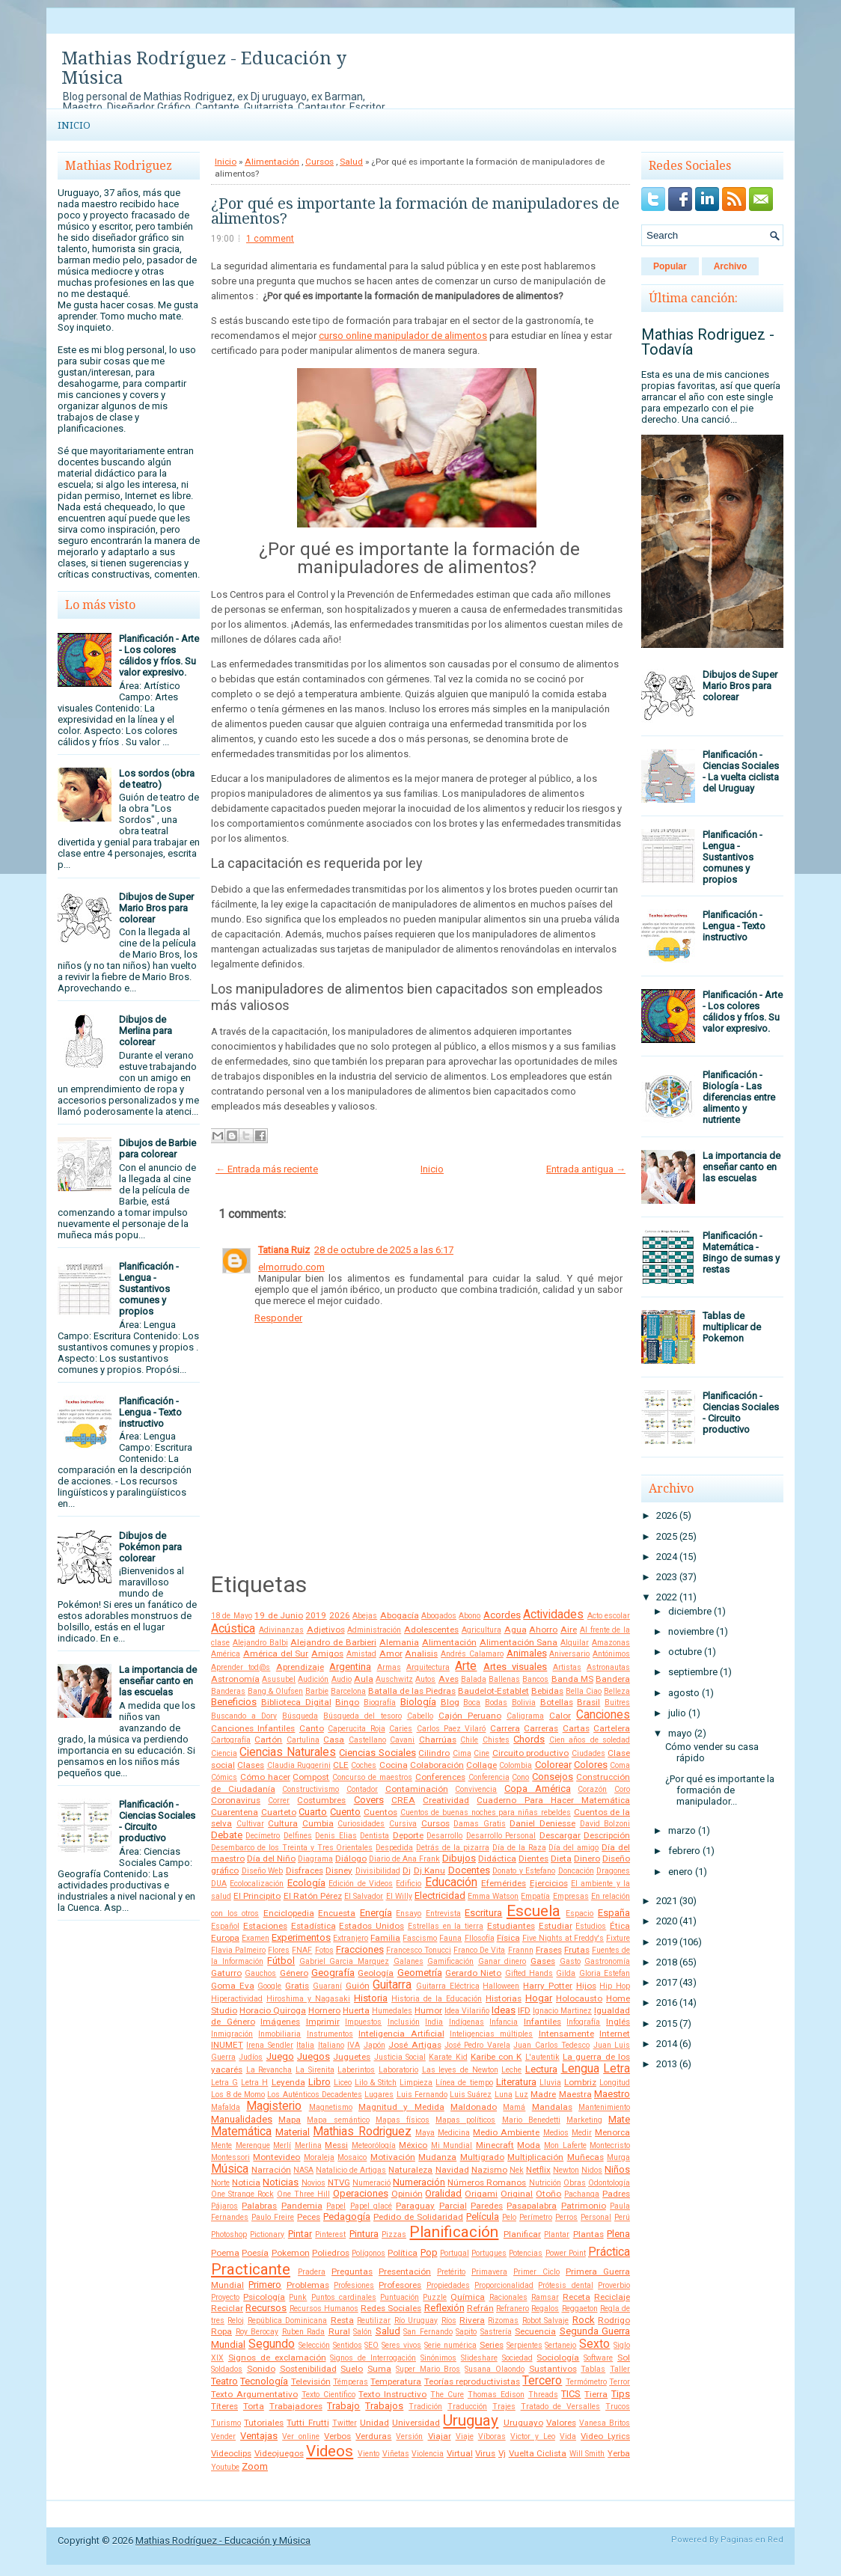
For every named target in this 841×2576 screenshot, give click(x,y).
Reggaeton (580, 2308)
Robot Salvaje (545, 2320)
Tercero (542, 2380)
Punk (298, 2297)
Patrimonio (583, 2205)
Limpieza (416, 2082)
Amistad (361, 1654)
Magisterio (274, 2106)
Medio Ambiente (506, 2132)
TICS (571, 2393)
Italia (305, 2045)
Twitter (344, 2423)
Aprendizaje (300, 1667)
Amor (391, 1653)
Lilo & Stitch (376, 2082)
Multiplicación (535, 2157)
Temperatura (395, 2381)
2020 (666, 1921)
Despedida (394, 1848)
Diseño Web (263, 1871)
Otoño (548, 2193)
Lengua (580, 2068)
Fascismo (420, 1938)
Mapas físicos (402, 2120)
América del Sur (276, 1653)
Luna (504, 2094)
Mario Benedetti (531, 2120)
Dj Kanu (430, 1870)
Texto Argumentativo (254, 2394)
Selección (314, 2345)
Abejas (364, 1616)
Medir (582, 2133)
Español (225, 1926)
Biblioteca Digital (296, 1702)
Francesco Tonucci (418, 1950)
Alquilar (574, 1643)
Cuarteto (278, 1812)
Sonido (261, 2369)
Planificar (522, 2234)
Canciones (603, 1715)
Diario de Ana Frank (404, 1859)
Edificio (408, 1883)
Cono (520, 1777)
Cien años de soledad (589, 1740)
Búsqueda (300, 1716)
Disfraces (304, 1870)
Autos (425, 1679)
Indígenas (466, 2022)
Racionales (508, 2297)
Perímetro (535, 2217)
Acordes (502, 1615)
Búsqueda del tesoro (362, 1716)
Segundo (271, 2344)
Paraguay (415, 2205)
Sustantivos (553, 2369)
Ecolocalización (257, 1883)
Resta (342, 2320)
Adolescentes (431, 1629)
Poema (225, 2253)
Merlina (308, 2145)
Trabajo (343, 2405)
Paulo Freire (272, 2217)
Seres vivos (401, 2345)
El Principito (257, 1896)
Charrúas (437, 1739)
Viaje (465, 2436)
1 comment (270, 238)
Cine (481, 1753)
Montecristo (610, 2145)
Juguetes (351, 2057)
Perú (622, 2217)
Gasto (570, 1961)
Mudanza (437, 2157)
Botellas (556, 1702)
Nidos (591, 2170)
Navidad (452, 2169)
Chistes (496, 1740)
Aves (448, 1679)
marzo (682, 1830)
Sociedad (517, 2358)
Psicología (264, 2297)
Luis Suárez (471, 2094)
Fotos (324, 1950)
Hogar (538, 1998)
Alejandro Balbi (260, 1643)
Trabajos (384, 2405)
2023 (666, 1576)
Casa (333, 1739)
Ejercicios (549, 1883)
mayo (680, 1733)
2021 (666, 1900)
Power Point (565, 2253)
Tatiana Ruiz (284, 1249)
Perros (566, 2217)
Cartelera (611, 1728)
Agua (515, 1629)
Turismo (226, 2423)
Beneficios (234, 1701)
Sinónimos (438, 2358)
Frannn (520, 1950)
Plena (618, 2233)
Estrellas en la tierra (445, 1926)
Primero (264, 2284)
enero (680, 1871)
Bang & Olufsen (275, 1691)
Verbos (337, 2436)
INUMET (227, 2045)
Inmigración (232, 2034)
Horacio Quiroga (272, 2010)
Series (492, 2345)
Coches (363, 1765)
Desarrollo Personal (501, 1836)
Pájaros (224, 2206)
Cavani (402, 1740)
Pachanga (581, 2194)
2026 (339, 1615)
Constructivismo (310, 1789)
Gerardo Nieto (473, 1973)
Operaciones (360, 2193)
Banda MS (572, 1679)
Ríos (448, 2320)
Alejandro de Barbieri (333, 1642)
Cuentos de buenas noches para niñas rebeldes (485, 1812)
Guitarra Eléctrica (448, 1986)
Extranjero (350, 1938)
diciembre (690, 1611)
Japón (374, 2045)
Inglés (618, 2021)
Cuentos (380, 1812)
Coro (622, 1789)
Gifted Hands (529, 1973)
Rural (339, 2331)
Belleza (617, 1691)
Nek (517, 2170)
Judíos (251, 2057)
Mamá (514, 2107)
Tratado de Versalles (561, 2406)
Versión (409, 2436)
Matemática (241, 2131)
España (614, 1912)
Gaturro (226, 1973)
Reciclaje (612, 2297)
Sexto (594, 2344)
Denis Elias (335, 1836)
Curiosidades (361, 1824)
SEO (371, 2345)
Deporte (408, 1835)
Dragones (613, 1871)
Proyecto (225, 2297)
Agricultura (481, 1630)
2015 (666, 2023)
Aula (363, 1679)
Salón (362, 2332)
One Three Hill (303, 2194)
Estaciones (265, 1926)
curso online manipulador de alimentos (403, 335)
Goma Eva (232, 1985)
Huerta (356, 2010)
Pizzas (394, 2234)
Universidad (416, 2422)
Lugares (379, 2094)
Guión (358, 1985)
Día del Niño (271, 1858)
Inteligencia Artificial (401, 2033)
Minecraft (495, 2145)
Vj (502, 2453)
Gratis (297, 1985)
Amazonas (611, 1643)
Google (269, 1986)
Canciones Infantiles (253, 1728)
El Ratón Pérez (313, 1896)
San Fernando (428, 2332)
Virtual (460, 2453)
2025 (666, 1536)
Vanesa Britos (604, 2423)
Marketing (584, 2120)
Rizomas (503, 2320)
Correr (279, 1800)
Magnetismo (330, 2107)
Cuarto (313, 1811)
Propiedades (448, 2285)
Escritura (483, 1912)
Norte (220, 2183)
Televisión (311, 2381)
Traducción (467, 2406)
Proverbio (614, 2285)
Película (482, 2216)
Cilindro (434, 1753)
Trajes (504, 2406)
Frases (549, 1950)
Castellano (367, 1740)
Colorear (553, 1764)
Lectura (541, 2069)
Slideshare (479, 2358)
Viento (368, 2454)
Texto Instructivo (392, 2394)
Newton (566, 2170)
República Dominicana (287, 2320)
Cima (462, 1753)
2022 (666, 1597)
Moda (528, 2145)
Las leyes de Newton (460, 2070)
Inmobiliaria (279, 2034)
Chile (469, 1740)
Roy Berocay (257, 2332)
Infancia (503, 2022)
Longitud (614, 2082)
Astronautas (608, 1667)
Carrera (505, 1728)
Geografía (333, 1972)
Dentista (374, 1836)
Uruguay (470, 2420)
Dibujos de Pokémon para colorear (150, 1547)
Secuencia (535, 2331)
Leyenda (288, 2082)
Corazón (592, 1789)
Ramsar (545, 2297)
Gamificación (450, 1961)
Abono (469, 1616)
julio (677, 1713)
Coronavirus (235, 1800)
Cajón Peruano (469, 1715)
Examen (255, 1938)
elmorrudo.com (291, 1267)
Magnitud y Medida (401, 2107)
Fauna (450, 1938)
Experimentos (301, 1937)
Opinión (407, 2193)
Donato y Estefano (523, 1871)
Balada (473, 1679)
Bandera (613, 1679)
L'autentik (542, 2057)
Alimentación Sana (519, 1642)
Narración (271, 2169)
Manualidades (241, 2119)
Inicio (74, 125)
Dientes (533, 1858)
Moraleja (319, 2157)
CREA (403, 1800)
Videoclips (231, 2453)
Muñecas (585, 2157)
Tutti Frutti (307, 2422)
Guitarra (392, 1985)
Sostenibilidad (308, 2369)
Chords (529, 1739)
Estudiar (555, 1926)
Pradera (311, 2272)
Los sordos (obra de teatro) (157, 779)
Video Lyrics (605, 2436)
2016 (666, 2002)
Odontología (609, 2183)
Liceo (343, 2082)
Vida (568, 2436)
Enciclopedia (288, 1913)
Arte (466, 1666)
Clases (250, 1765)
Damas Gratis (479, 1824)
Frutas (577, 1950)
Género (294, 1973)
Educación (451, 1882)
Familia (385, 1938)
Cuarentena (234, 1812)
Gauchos (260, 1973)
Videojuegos (279, 2453)
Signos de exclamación (277, 2357)
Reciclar (227, 2308)
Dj (407, 1870)
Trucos (617, 2406)
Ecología (306, 1882)
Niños (617, 2169)
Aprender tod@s (240, 1667)
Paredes (487, 2205)
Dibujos (459, 1858)
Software (598, 2358)
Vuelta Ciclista (538, 2453)
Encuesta (336, 1913)
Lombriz (580, 2082)
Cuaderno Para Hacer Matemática (553, 1800)
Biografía (380, 1702)
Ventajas (259, 2435)
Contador (362, 1789)
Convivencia (476, 1789)
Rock (583, 2319)
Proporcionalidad (503, 2285)
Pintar (300, 2233)
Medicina (454, 2133)
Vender (223, 2436)
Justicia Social (400, 2057)
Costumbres (321, 1800)
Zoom (255, 2466)
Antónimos (611, 1654)
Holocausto (579, 1998)
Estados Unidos (371, 1926)
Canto (311, 1728)
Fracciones (360, 1949)
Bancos (535, 1679)
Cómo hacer (265, 1777)
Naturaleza (410, 2169)
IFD (524, 2010)
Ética (620, 1926)
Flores (279, 1950)
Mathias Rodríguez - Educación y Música (203, 68)
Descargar (560, 1835)
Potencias (525, 2253)
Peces (308, 2217)
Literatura (516, 2081)
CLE (341, 1765)
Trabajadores (295, 2406)
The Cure (447, 2394)
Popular (670, 266)
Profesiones (354, 2285)
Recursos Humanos (324, 2308)
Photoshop (229, 2234)
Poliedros (330, 2253)
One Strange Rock (242, 2194)
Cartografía (231, 1740)
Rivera (472, 2320)
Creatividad (446, 1800)
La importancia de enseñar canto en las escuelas (158, 1681)
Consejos (552, 1776)
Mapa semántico (338, 2120)
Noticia (246, 2182)
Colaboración (437, 1765)
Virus (485, 2453)
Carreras (541, 1728)
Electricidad (440, 1895)
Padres (616, 2193)
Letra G (224, 2082)
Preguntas (352, 2271)
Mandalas (552, 2107)
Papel (336, 2206)
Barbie (316, 1691)
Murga (618, 2157)
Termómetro (586, 2382)
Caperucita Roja (356, 1729)
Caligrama (525, 1716)
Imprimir (323, 2021)
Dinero (587, 1858)
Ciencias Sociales (377, 1752)
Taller (620, 2369)
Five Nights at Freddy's (563, 1938)
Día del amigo (573, 1848)
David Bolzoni (605, 1824)
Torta (253, 2406)
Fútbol (281, 1960)
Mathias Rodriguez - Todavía (707, 341)
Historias (504, 1998)
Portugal (454, 2253)
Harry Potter (547, 1985)
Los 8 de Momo (238, 2094)
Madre (543, 2094)
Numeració (371, 2183)
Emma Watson (493, 1896)
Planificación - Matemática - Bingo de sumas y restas (741, 1252)
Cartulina (303, 1740)
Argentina (350, 1666)
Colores (591, 1764)
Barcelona (348, 1691)
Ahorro (543, 1629)
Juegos (313, 2056)
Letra (616, 2068)
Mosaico (352, 2157)
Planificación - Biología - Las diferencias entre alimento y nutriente (739, 1097)
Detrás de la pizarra (452, 1848)
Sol (623, 2357)
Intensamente (566, 2033)
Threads (543, 2394)
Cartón (268, 1739)
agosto (684, 1692)
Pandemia (301, 2205)
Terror (619, 2382)
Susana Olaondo (495, 2369)
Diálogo (351, 1858)
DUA (219, 1883)
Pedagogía (346, 2216)
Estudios (590, 1926)
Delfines (298, 1836)
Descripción (607, 1835)
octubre (685, 1651)
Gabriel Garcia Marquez (344, 1961)
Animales (527, 1653)
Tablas (593, 2369)
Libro (319, 2081)
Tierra (596, 2394)
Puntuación (399, 2297)
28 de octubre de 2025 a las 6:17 (383, 1249)
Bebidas (547, 1691)
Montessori (230, 2157)
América (225, 1654)
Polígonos (368, 2253)
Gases (542, 1961)
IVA (353, 2045)
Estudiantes (511, 1926)
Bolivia (524, 1702)
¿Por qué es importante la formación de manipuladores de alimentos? (415, 211)
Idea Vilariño (466, 2011)
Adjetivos (326, 1629)
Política (403, 2253)
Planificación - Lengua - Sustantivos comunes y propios (149, 1289)
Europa (225, 1938)
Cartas (576, 1728)
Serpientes (524, 2345)
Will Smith (587, 2454)
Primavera (489, 2272)
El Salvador (363, 1896)
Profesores (400, 2285)
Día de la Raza (519, 1848)
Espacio (579, 1913)
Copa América (537, 1788)
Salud (351, 161)
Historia (371, 1998)
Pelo (509, 2217)
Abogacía (399, 1615)
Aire (568, 1629)
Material (292, 2132)
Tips (620, 2393)
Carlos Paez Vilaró (451, 1729)
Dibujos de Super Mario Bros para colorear (156, 908)
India (434, 2022)
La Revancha (269, 2070)
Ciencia (224, 1753)
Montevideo (276, 2157)
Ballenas (504, 1679)
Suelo (351, 2369)
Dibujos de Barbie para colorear (157, 1148)
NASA (303, 2170)
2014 (666, 2043)
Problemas (308, 2285)
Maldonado (473, 2107)
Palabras (259, 2205)
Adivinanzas (281, 1630)
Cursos (319, 161)
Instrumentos (330, 2034)
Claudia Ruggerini (299, 1765)
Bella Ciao (584, 1691)
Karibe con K (496, 2057)
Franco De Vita (479, 1950)
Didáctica (497, 1858)
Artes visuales (515, 1666)
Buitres (617, 1702)
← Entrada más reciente (266, 1169)
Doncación (576, 1871)
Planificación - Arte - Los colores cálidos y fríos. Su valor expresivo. (159, 655)
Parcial (453, 2205)
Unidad (374, 2422)
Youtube (225, 2467)
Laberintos (356, 2070)
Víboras (492, 2436)
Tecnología (264, 2381)
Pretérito (451, 2272)
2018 (666, 1962)
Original (517, 2193)
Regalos (545, 2308)
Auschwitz (394, 1679)
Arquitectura (428, 1667)
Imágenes (280, 2021)
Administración (374, 1630)
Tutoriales (264, 2422)
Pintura (364, 2233)
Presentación (405, 2271)
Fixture (618, 1938)
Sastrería (496, 2332)
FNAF (302, 1950)
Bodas (496, 1702)
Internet (614, 2033)
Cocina (393, 1765)
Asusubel (279, 1679)
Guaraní (327, 1986)
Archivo (730, 266)
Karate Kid (448, 2057)
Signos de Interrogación (373, 2358)
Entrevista (443, 1913)
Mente (221, 2145)
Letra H (254, 2082)
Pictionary (267, 2234)
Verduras (373, 2436)
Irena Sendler (269, 2045)
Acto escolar (608, 1616)
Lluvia (550, 2082)
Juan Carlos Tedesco (551, 2045)
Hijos (586, 1985)
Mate (619, 2119)
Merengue (253, 2145)
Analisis (421, 1653)
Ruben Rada (303, 2332)
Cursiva (403, 1824)
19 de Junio (278, 1615)
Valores (561, 2422)
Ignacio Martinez (562, 2011)
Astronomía (235, 1679)
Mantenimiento (604, 2107)
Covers (369, 1799)
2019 (315, 1615)
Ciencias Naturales (287, 1752)
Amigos (327, 1653)
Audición (313, 1679)
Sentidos (347, 2345)
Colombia (515, 1765)
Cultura (283, 1823)
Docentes (469, 1870)
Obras (574, 2183)
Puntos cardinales (343, 2297)
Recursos (266, 2307)
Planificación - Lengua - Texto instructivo (150, 1412)
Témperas (350, 2382)
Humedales (392, 2011)
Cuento (345, 1811)
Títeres (224, 2406)
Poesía (255, 2253)
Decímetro (262, 1836)
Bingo (347, 1702)
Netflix (538, 2169)
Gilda (565, 1973)
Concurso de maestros (372, 1777)
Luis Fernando (422, 2094)
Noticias (281, 2182)
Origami (481, 2193)
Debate (226, 1835)
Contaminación (416, 1789)
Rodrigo (614, 2320)
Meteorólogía (374, 2145)
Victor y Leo (532, 2436)
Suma (379, 2369)
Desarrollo (444, 1836)
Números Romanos (486, 2182)
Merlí (282, 2145)
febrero (684, 1850)
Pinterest (330, 2234)
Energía (376, 1912)
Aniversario (569, 1654)
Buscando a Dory (244, 1716)
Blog (450, 1702)
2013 (666, 2063)
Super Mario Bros (428, 2369)
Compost (311, 1777)
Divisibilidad (377, 1871)
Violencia (428, 2454)
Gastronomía (607, 1961)
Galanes (408, 1961)
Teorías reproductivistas (472, 2381)
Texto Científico (328, 2394)
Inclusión (404, 2022)
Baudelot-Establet (493, 1691)
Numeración (419, 2182)
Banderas (228, 1691)
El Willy (399, 1896)
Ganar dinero (502, 1961)
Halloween (501, 1986)
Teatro (224, 2381)
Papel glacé (371, 2206)
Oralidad (443, 2193)
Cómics (224, 1777)
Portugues (489, 2253)
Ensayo (408, 1913)
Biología (418, 1701)
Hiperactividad (237, 1999)
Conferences (440, 1777)
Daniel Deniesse (542, 1823)
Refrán (480, 2308)
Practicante (250, 2269)
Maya (425, 2133)
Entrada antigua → (586, 1169)
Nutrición (545, 2183)
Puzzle (435, 2297)
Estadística (313, 1926)
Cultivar (250, 1824)
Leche (511, 2070)
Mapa (289, 2119)
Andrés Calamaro (472, 1654)
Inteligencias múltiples (491, 2034)
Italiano (331, 2045)
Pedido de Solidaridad (418, 2217)
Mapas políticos (465, 2120)
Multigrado (482, 2157)
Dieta (561, 1858)
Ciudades (588, 1753)
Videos (329, 2451)
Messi (336, 2145)
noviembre (691, 1631)
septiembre (693, 1671)
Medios (556, 2133)
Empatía (535, 1896)
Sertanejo (560, 2345)
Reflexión (444, 2307)
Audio (341, 1679)
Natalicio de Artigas (351, 2170)
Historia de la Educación (436, 1999)
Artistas (567, 1667)
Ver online (300, 2436)
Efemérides (503, 1883)
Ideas (504, 2010)
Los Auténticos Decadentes (314, 2094)
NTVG (339, 2182)
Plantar (556, 2234)
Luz (521, 2094)
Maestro (612, 2093)
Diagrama (315, 1859)
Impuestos (363, 2022)
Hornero (324, 2010)
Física (508, 1938)
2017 (666, 1982)
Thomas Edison (496, 2394)
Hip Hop (614, 1986)
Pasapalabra (532, 2205)
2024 (666, 1556)
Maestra (575, 2094)
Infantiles (542, 2021)
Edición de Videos (360, 1883)
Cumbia (318, 1823)
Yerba (619, 2453)
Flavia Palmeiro (238, 1950)
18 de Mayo (231, 1616)
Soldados (226, 2369)
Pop (429, 2252)
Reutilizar (374, 2320)
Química (467, 2297)
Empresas (571, 1896)
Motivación (392, 2157)
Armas (389, 1667)
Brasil (588, 1702)
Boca (471, 1702)
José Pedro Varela (477, 2045)
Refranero (512, 2308)
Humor (428, 2010)
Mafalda (225, 2107)
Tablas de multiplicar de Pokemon (732, 1327)
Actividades (553, 1614)
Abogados (438, 1616)
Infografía (583, 2022)
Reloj (235, 2320)
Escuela (533, 1911)
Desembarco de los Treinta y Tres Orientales (292, 1848)
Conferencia (489, 1777)
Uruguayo (523, 2422)
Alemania (399, 1642)
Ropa (221, 2331)
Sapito (466, 2332)
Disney (338, 1870)
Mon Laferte (565, 2145)
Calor (560, 1715)
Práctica (609, 2252)
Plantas (588, 2234)
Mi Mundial (452, 2145)
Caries (400, 1729)
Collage (481, 1765)
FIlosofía (480, 1938)
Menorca (612, 2132)
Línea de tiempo (463, 2082)
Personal (596, 2217)
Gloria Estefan (604, 1973)
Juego (280, 2056)
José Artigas (414, 2045)
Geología (376, 1973)
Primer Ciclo (536, 2272)
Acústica (233, 1629)
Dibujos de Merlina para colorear (145, 1030)
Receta (576, 2297)
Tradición (425, 2406)
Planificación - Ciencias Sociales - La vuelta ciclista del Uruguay (741, 771)
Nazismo (489, 2169)
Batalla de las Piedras (412, 1691)
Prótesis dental (565, 2285)
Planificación (453, 2232)
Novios (313, 2183)
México (413, 2145)
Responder (278, 1318)
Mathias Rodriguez (362, 2131)
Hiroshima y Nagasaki (308, 1999)
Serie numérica (450, 2345)
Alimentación (272, 161)
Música (229, 2169)
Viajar (439, 2436)
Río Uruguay (416, 2320)
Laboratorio (398, 2070)
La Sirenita (315, 2070)
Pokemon (291, 2253)
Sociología (557, 2357)
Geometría (419, 1972)
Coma (620, 1765)
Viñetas (395, 2454)
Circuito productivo (530, 1753)
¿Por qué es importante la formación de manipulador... (719, 1790)
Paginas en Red (752, 2540)
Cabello (420, 1716)
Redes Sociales (391, 2308)
